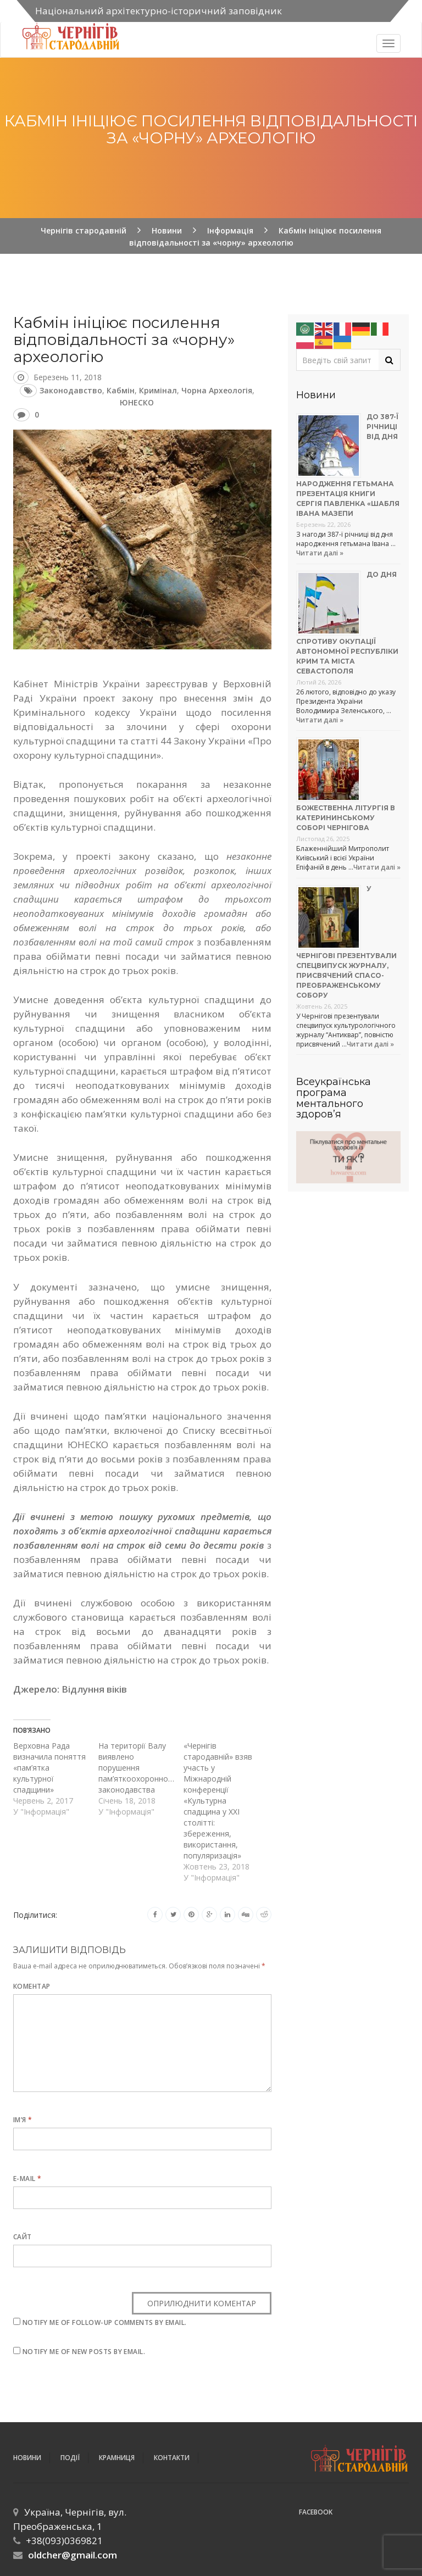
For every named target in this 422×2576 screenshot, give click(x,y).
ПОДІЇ (70, 2457)
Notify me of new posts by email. (84, 2351)
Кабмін (121, 390)
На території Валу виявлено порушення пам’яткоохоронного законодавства (137, 1767)
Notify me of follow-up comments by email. (105, 2322)
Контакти (172, 2457)
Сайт (22, 2236)
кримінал (158, 390)
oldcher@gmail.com (72, 2555)
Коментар (32, 1986)
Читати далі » (319, 553)
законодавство (71, 390)
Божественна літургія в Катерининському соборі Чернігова (345, 818)
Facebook (315, 2512)
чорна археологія (216, 390)
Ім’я (22, 2119)
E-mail (27, 2178)
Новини (27, 2457)
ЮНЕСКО (137, 402)
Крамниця (117, 2457)
